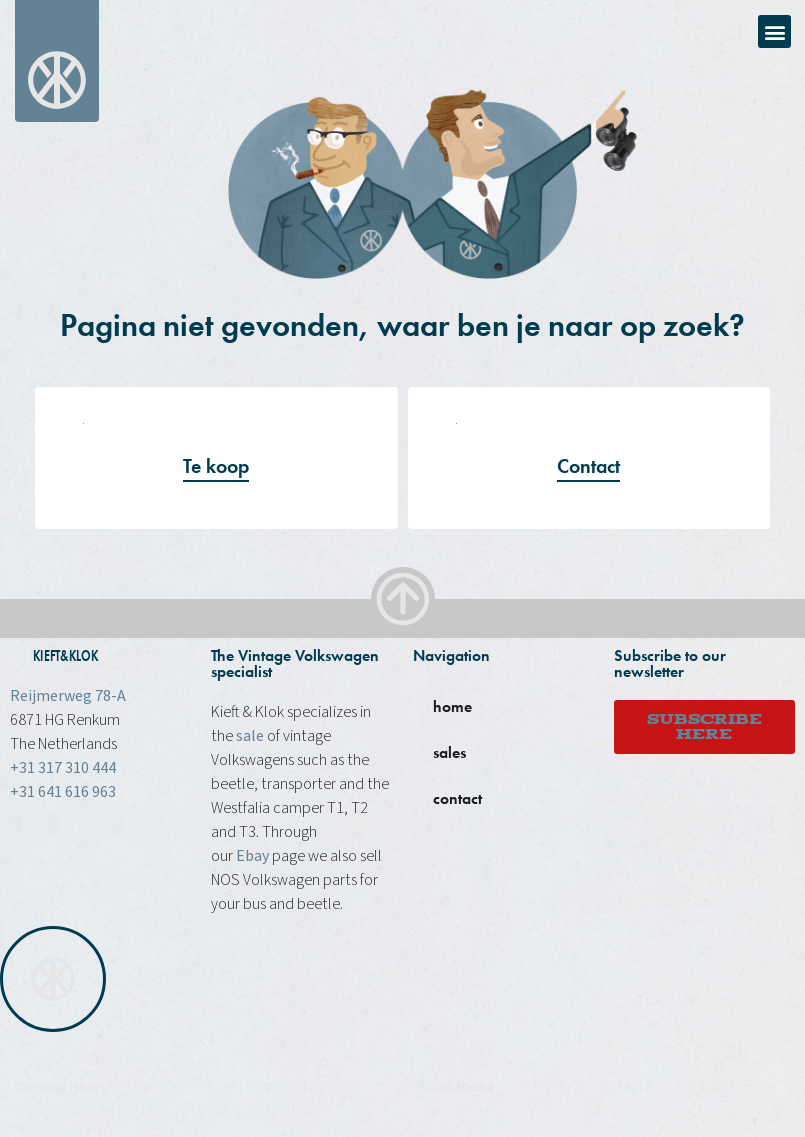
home (452, 706)
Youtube (705, 1086)
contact (457, 798)
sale (250, 736)
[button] (774, 31)
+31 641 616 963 (63, 792)
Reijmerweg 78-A (68, 696)
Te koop (216, 466)
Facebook (554, 1086)
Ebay (252, 856)
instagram (632, 1086)
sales (449, 752)
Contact (588, 466)
